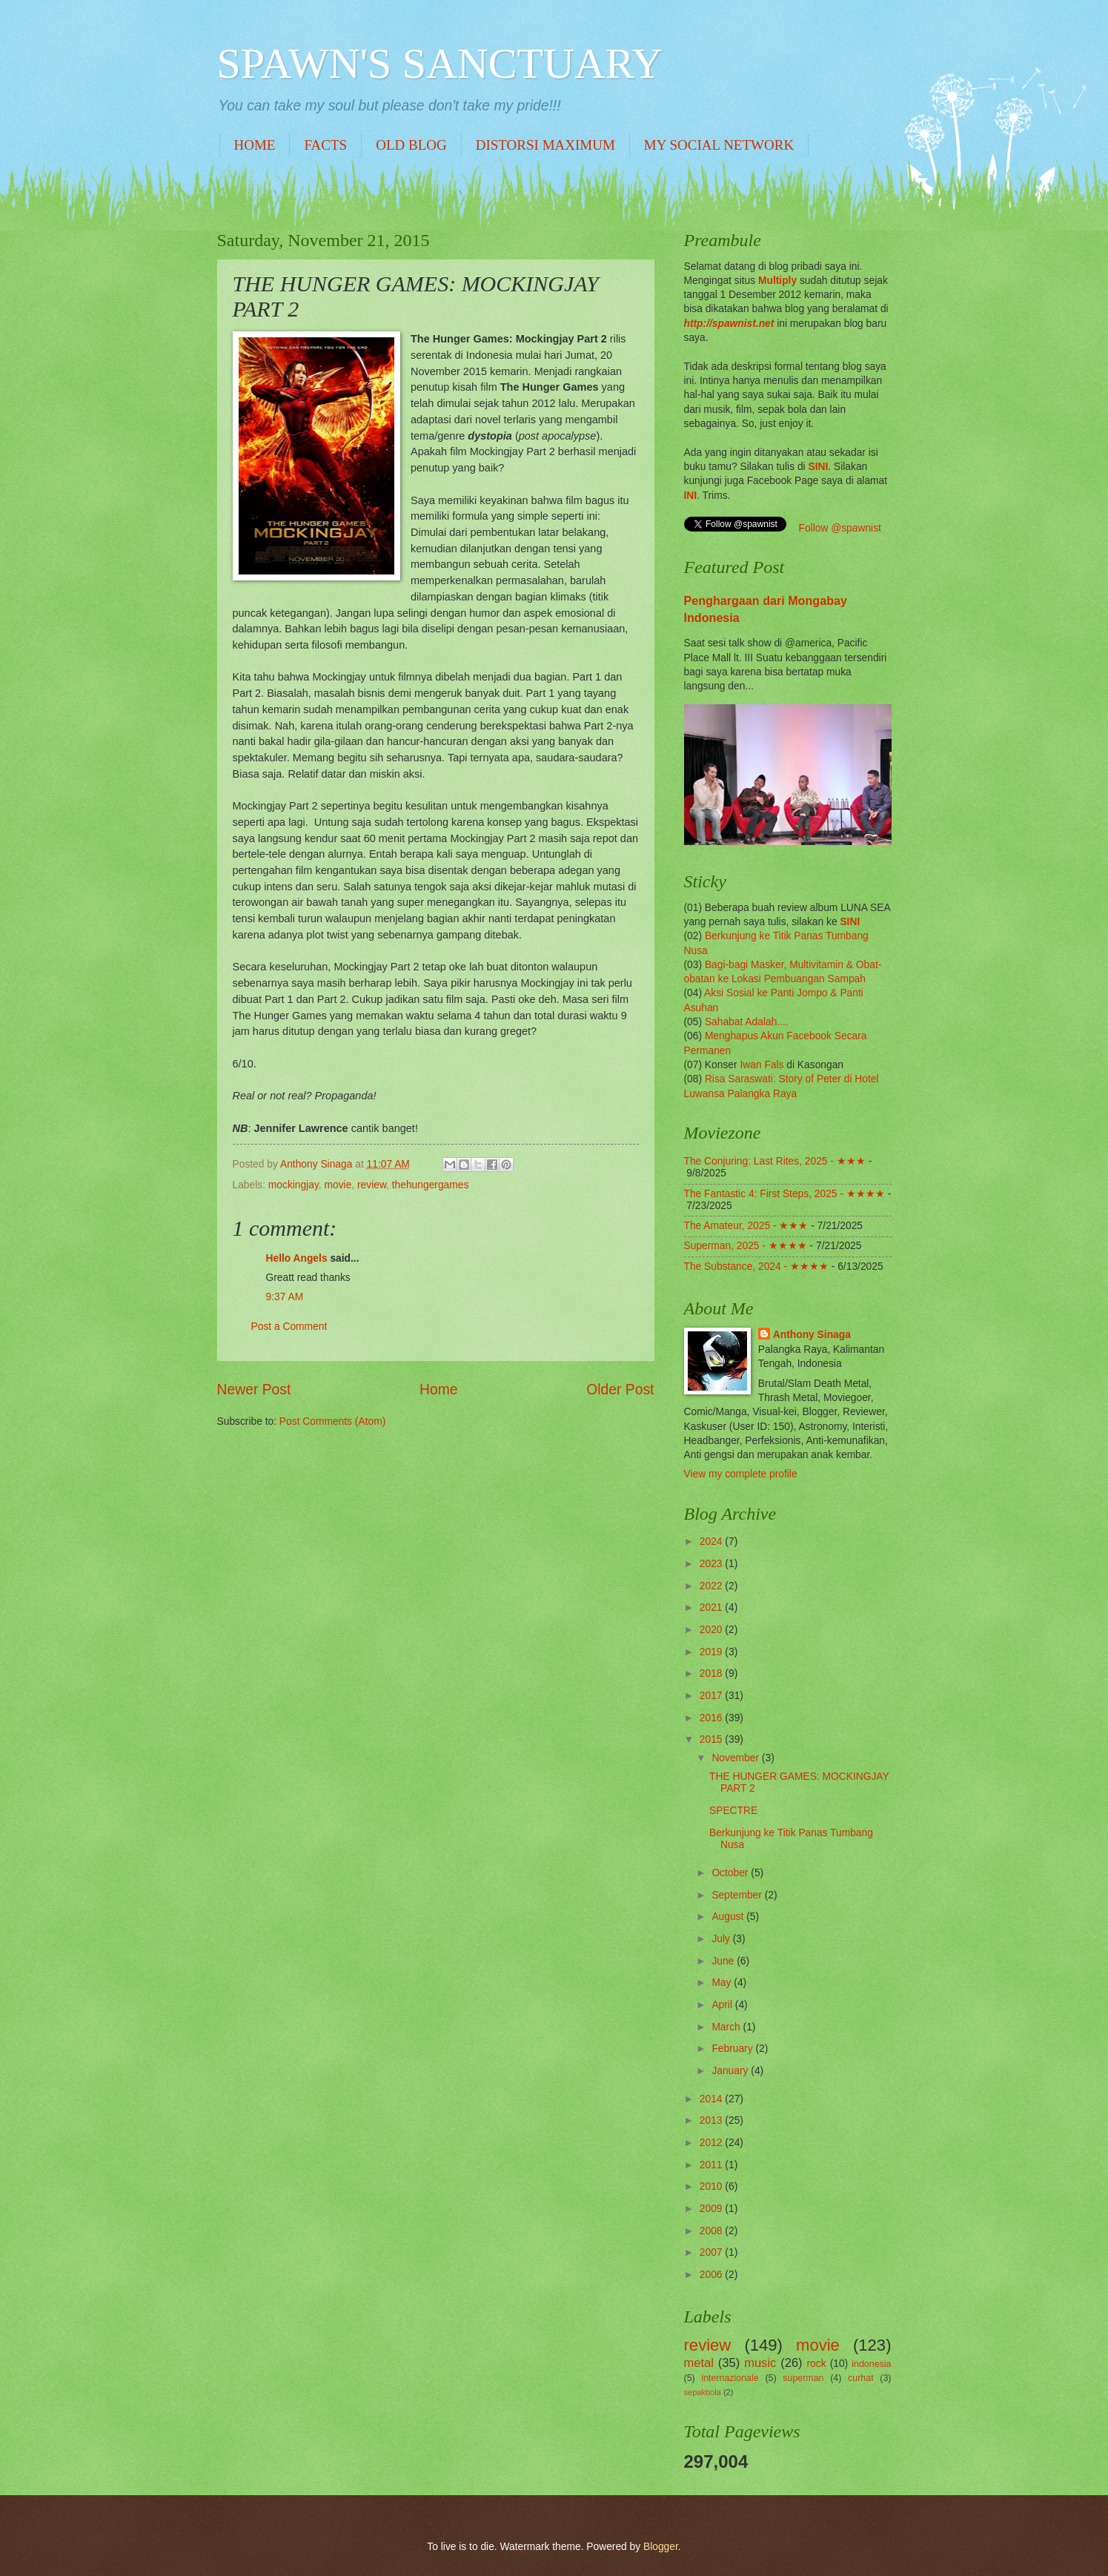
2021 (713, 1607)
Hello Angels (297, 1258)
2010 (713, 2186)
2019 (713, 1652)
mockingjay (293, 1185)
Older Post (620, 1389)
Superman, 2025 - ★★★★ (745, 1245)
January (731, 2070)
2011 (713, 2165)
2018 (713, 1673)
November (736, 1758)
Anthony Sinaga (812, 1334)
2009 (713, 2208)
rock (816, 2363)
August (728, 1916)
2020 (713, 1629)
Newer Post (254, 1389)
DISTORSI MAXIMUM (545, 145)
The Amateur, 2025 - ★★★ (746, 1225)
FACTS (325, 145)
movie (338, 1185)
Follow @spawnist (840, 528)
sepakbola (702, 2392)
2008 (713, 2230)
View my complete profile (740, 1474)
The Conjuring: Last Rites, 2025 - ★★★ (775, 1161)
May (722, 1982)
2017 (713, 1695)
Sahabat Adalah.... (747, 1021)
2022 (713, 1586)
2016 (713, 1718)
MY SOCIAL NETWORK (719, 145)
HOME (255, 145)
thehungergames (430, 1185)
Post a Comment (289, 1326)
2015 (713, 1739)
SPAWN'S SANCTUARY (440, 63)
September (737, 1895)
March (727, 2027)
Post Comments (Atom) (332, 1421)
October (731, 1872)
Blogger (660, 2546)
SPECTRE (733, 1810)
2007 (713, 2252)
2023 (713, 1563)
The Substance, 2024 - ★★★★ (756, 1266)
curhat (860, 2378)
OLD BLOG (411, 145)
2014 (713, 2099)
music (760, 2363)
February (733, 2048)
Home (438, 1389)
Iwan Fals (761, 1064)
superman (803, 2378)
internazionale (729, 2378)
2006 (713, 2274)
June (724, 1961)
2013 (713, 2120)
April (722, 2004)
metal (699, 2363)
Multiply (777, 280)
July (721, 1938)
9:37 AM (285, 1296)
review (371, 1185)
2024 (713, 1541)
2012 (713, 2142)
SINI (818, 466)
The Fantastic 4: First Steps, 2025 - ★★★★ (784, 1193)
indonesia (871, 2364)
